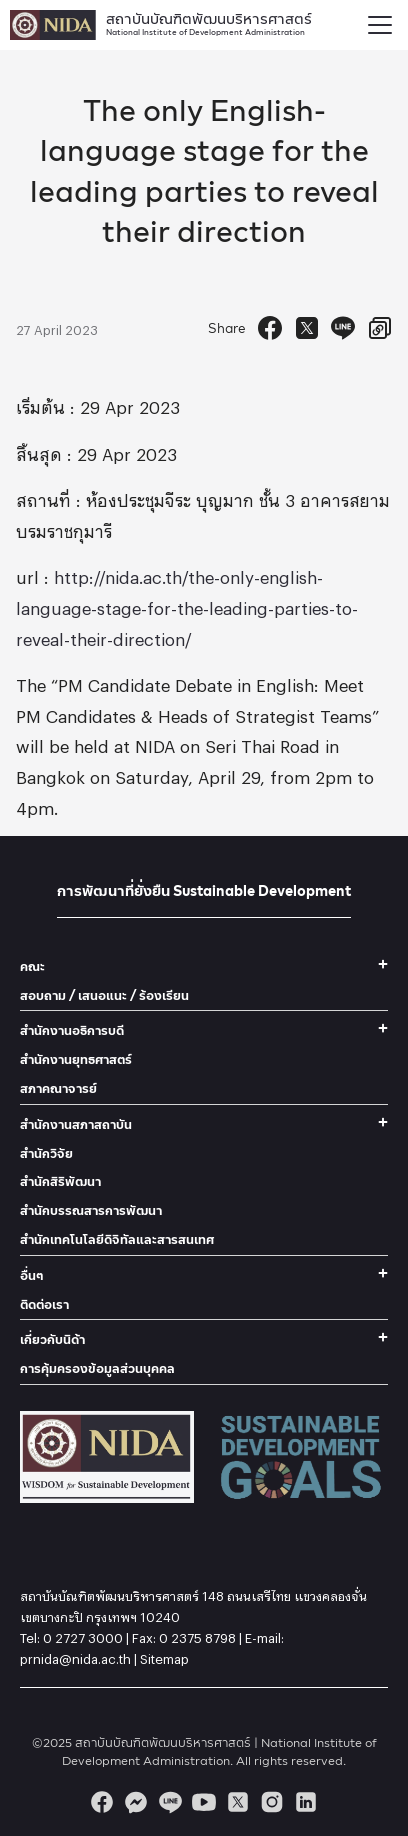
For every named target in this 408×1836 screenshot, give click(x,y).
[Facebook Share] (270, 328)
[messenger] (136, 1802)
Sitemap (164, 1656)
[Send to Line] (343, 328)
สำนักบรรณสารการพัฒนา (91, 1210)
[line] (170, 1802)
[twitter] (238, 1802)
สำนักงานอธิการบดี (72, 1030)
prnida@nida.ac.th (75, 1656)
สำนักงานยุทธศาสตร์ (76, 1059)
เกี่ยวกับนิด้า (52, 1339)
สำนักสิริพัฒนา (60, 1181)
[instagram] (272, 1802)
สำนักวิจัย (46, 1153)
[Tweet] (307, 328)
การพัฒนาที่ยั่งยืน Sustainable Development (204, 890)
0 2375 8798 (197, 1635)
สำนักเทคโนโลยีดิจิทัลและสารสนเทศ (117, 1239)
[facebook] (102, 1802)
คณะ (32, 966)
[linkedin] (306, 1802)
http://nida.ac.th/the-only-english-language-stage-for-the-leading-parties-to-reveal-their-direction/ (187, 604)
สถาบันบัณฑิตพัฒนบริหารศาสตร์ (209, 22)
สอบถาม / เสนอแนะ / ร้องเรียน (104, 995)
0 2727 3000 (83, 1635)
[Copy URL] (380, 328)
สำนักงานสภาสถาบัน (76, 1124)
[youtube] (204, 1802)
